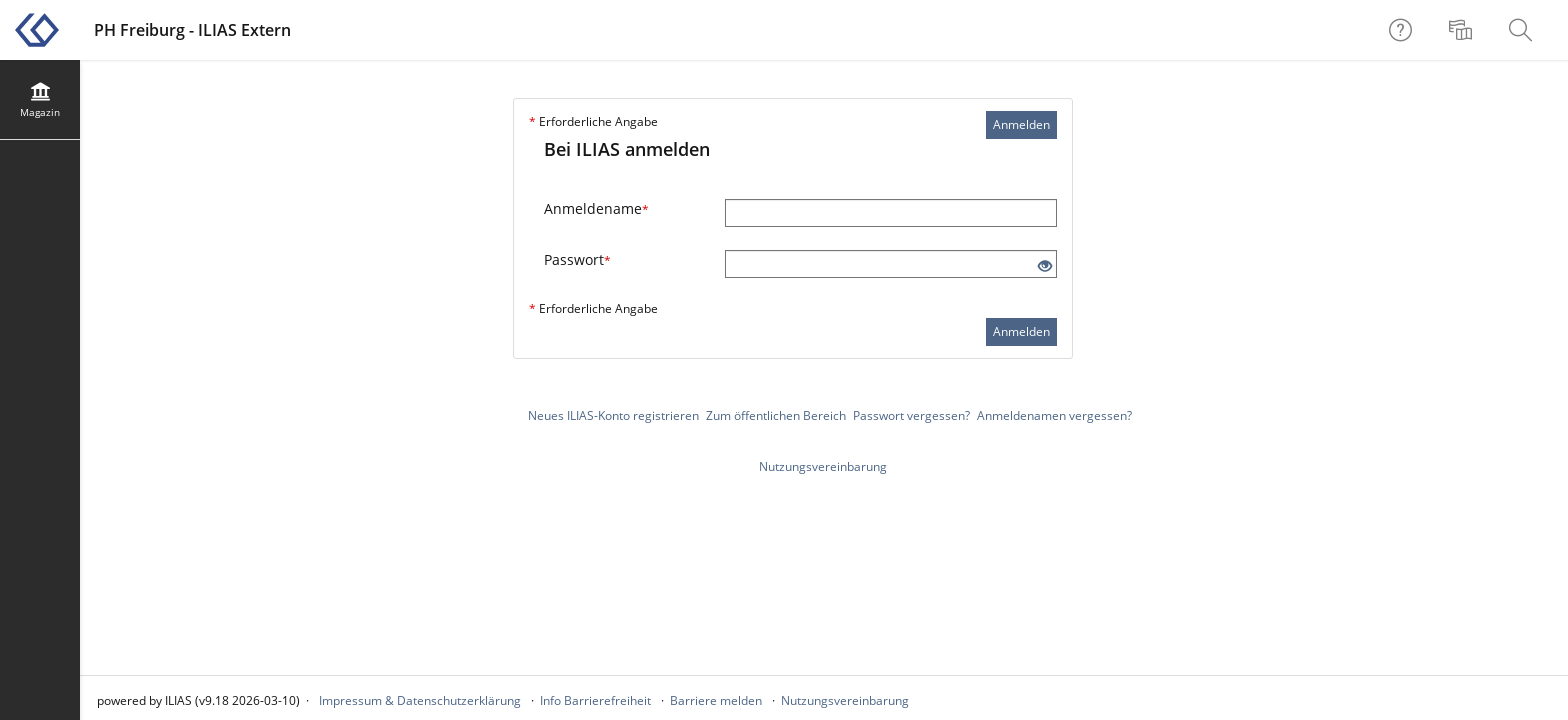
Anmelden (1021, 124)
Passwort (577, 259)
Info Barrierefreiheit (595, 700)
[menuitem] (1463, 30)
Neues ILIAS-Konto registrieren (613, 415)
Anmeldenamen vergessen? (1054, 415)
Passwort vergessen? (911, 415)
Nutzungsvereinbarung (823, 466)
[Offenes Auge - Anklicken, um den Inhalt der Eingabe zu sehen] (1045, 266)
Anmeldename (596, 208)
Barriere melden (716, 700)
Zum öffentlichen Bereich (776, 415)
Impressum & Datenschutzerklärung (420, 700)
